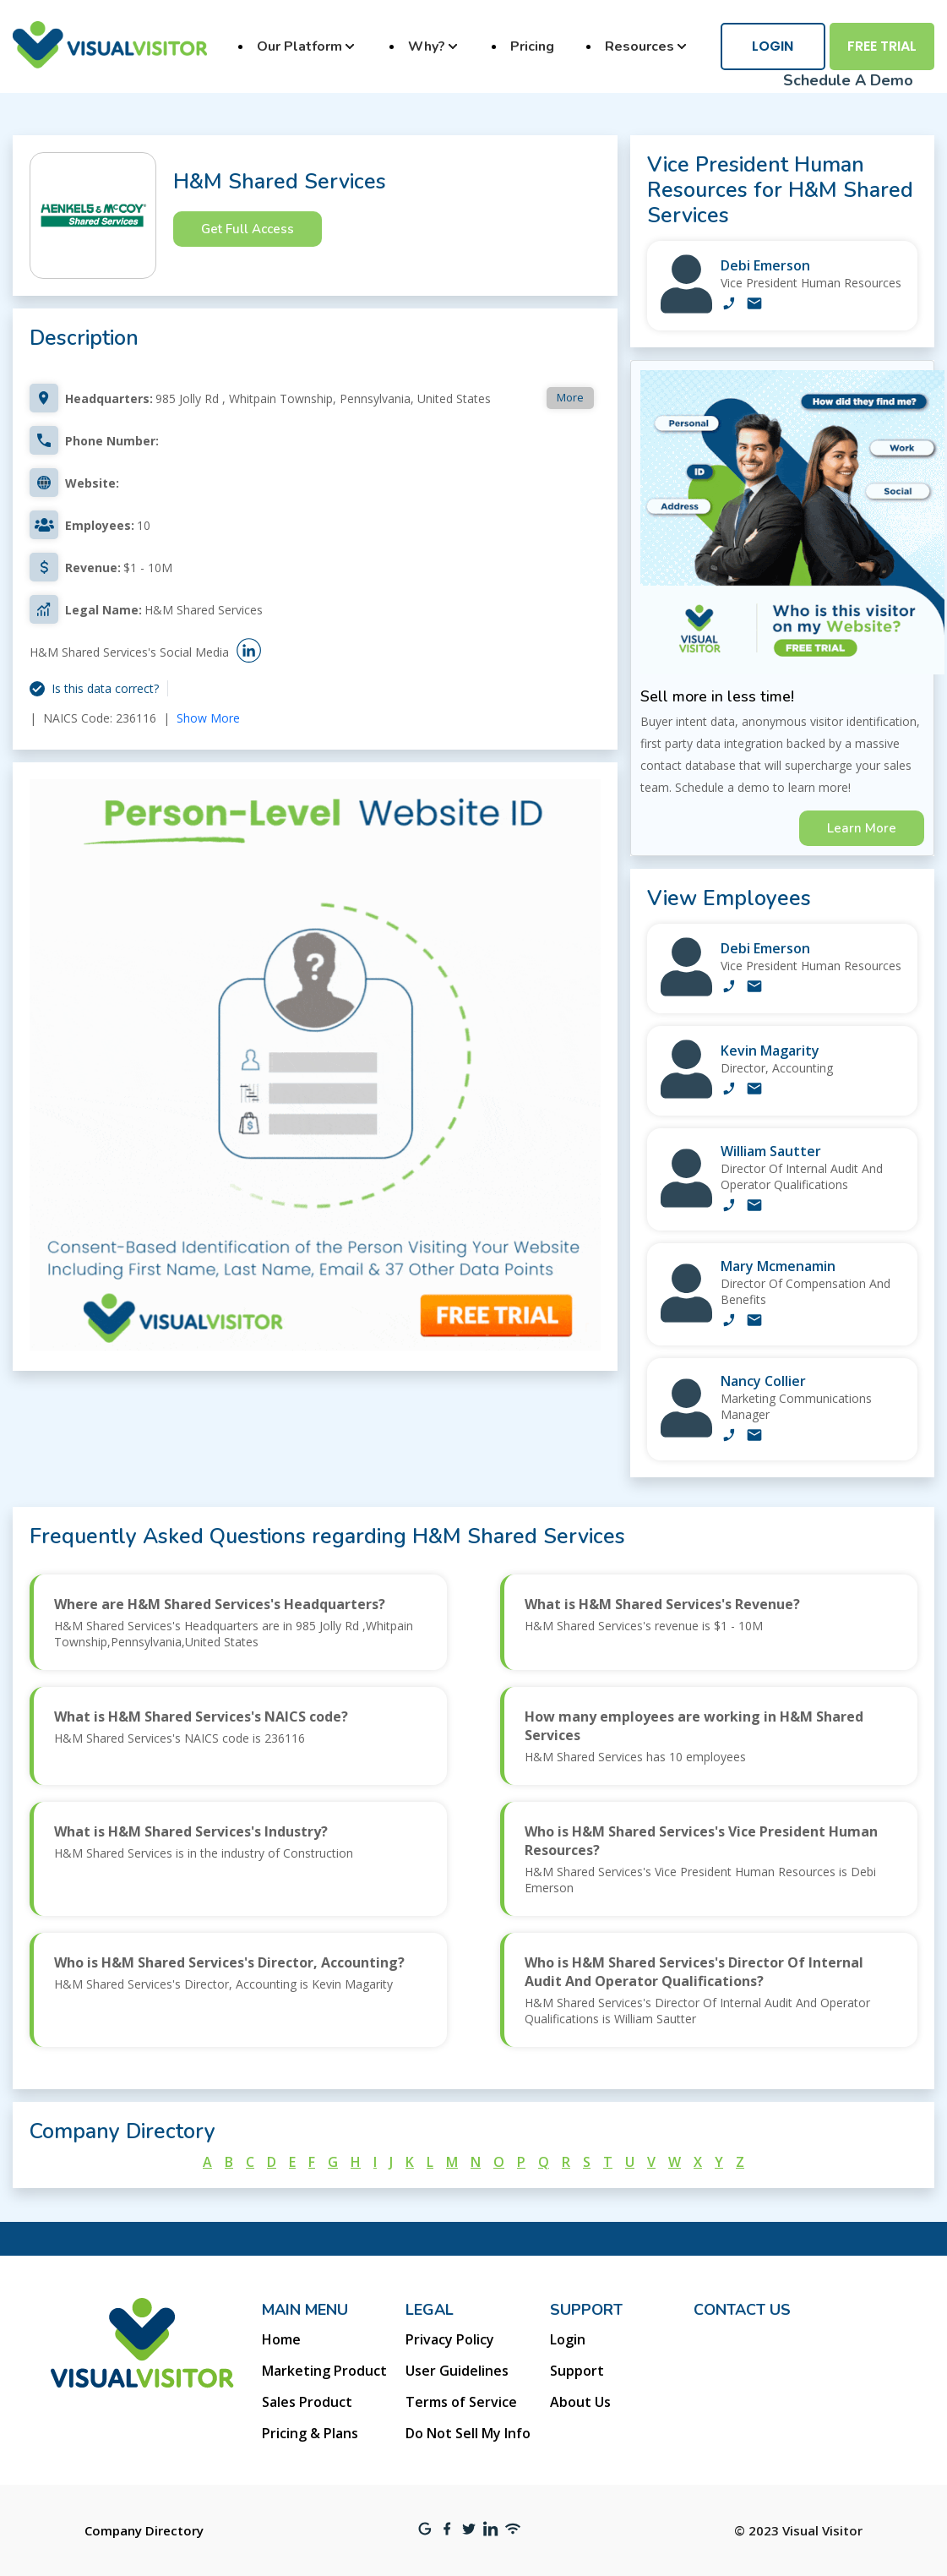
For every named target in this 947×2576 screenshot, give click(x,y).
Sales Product (307, 2402)
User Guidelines (457, 2370)
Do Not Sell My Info (468, 2433)
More (570, 397)
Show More (208, 718)
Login (772, 46)
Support (577, 2370)
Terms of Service (461, 2402)
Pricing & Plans (310, 2433)
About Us (580, 2402)
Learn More (861, 828)
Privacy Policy (449, 2339)
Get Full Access (247, 229)
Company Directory (144, 2530)
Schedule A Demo (848, 80)
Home (281, 2339)
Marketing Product (324, 2370)
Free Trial (882, 46)
